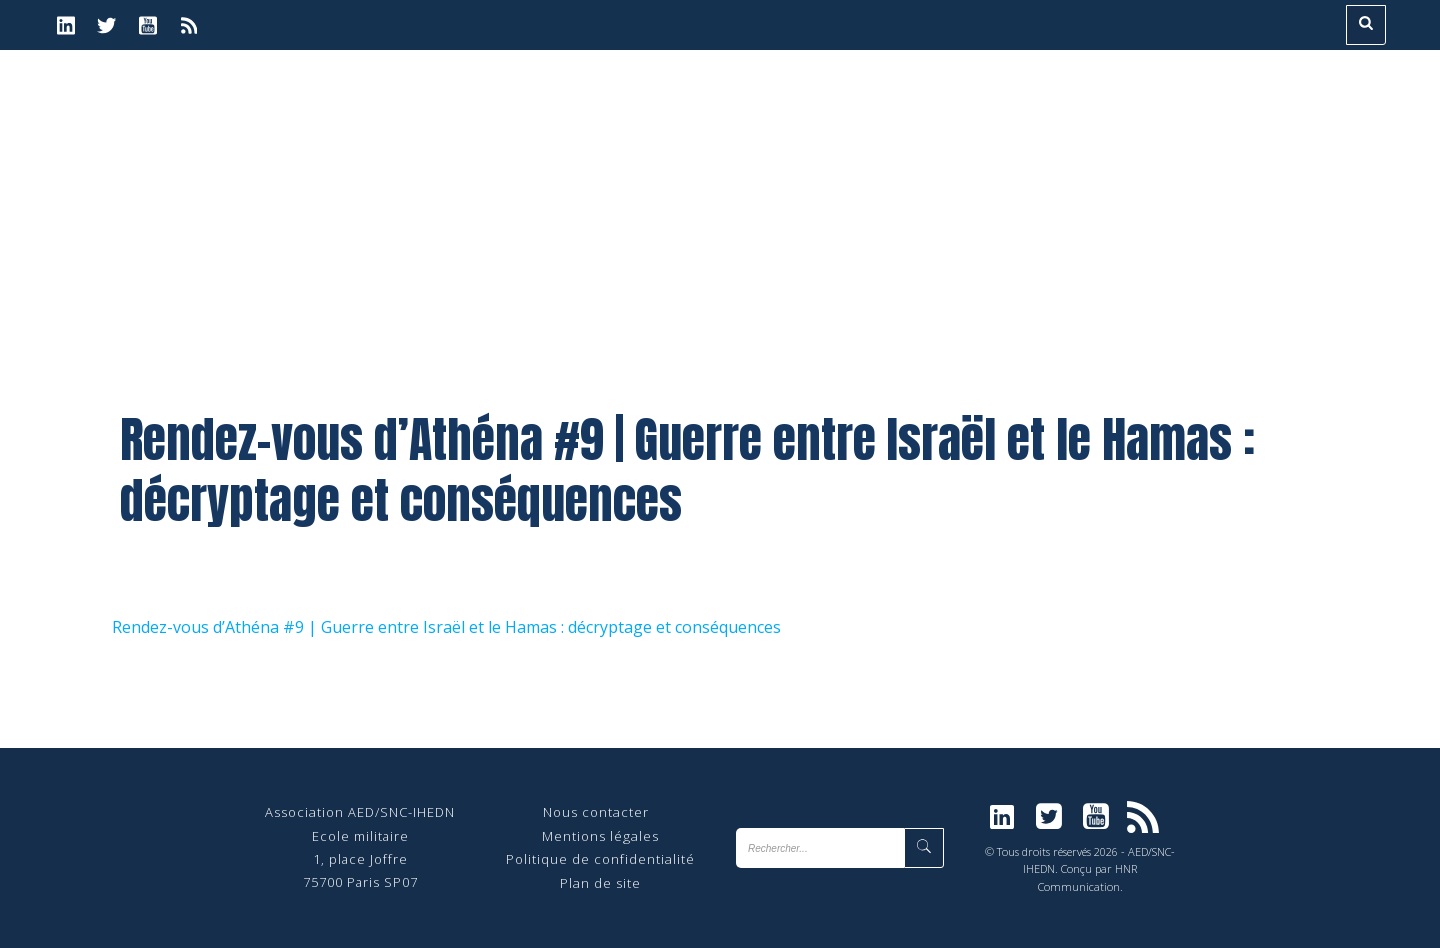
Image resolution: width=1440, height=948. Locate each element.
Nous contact (588, 812)
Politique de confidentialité (600, 859)
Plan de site (600, 883)
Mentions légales (600, 836)
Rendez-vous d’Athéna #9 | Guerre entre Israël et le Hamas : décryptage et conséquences (446, 627)
